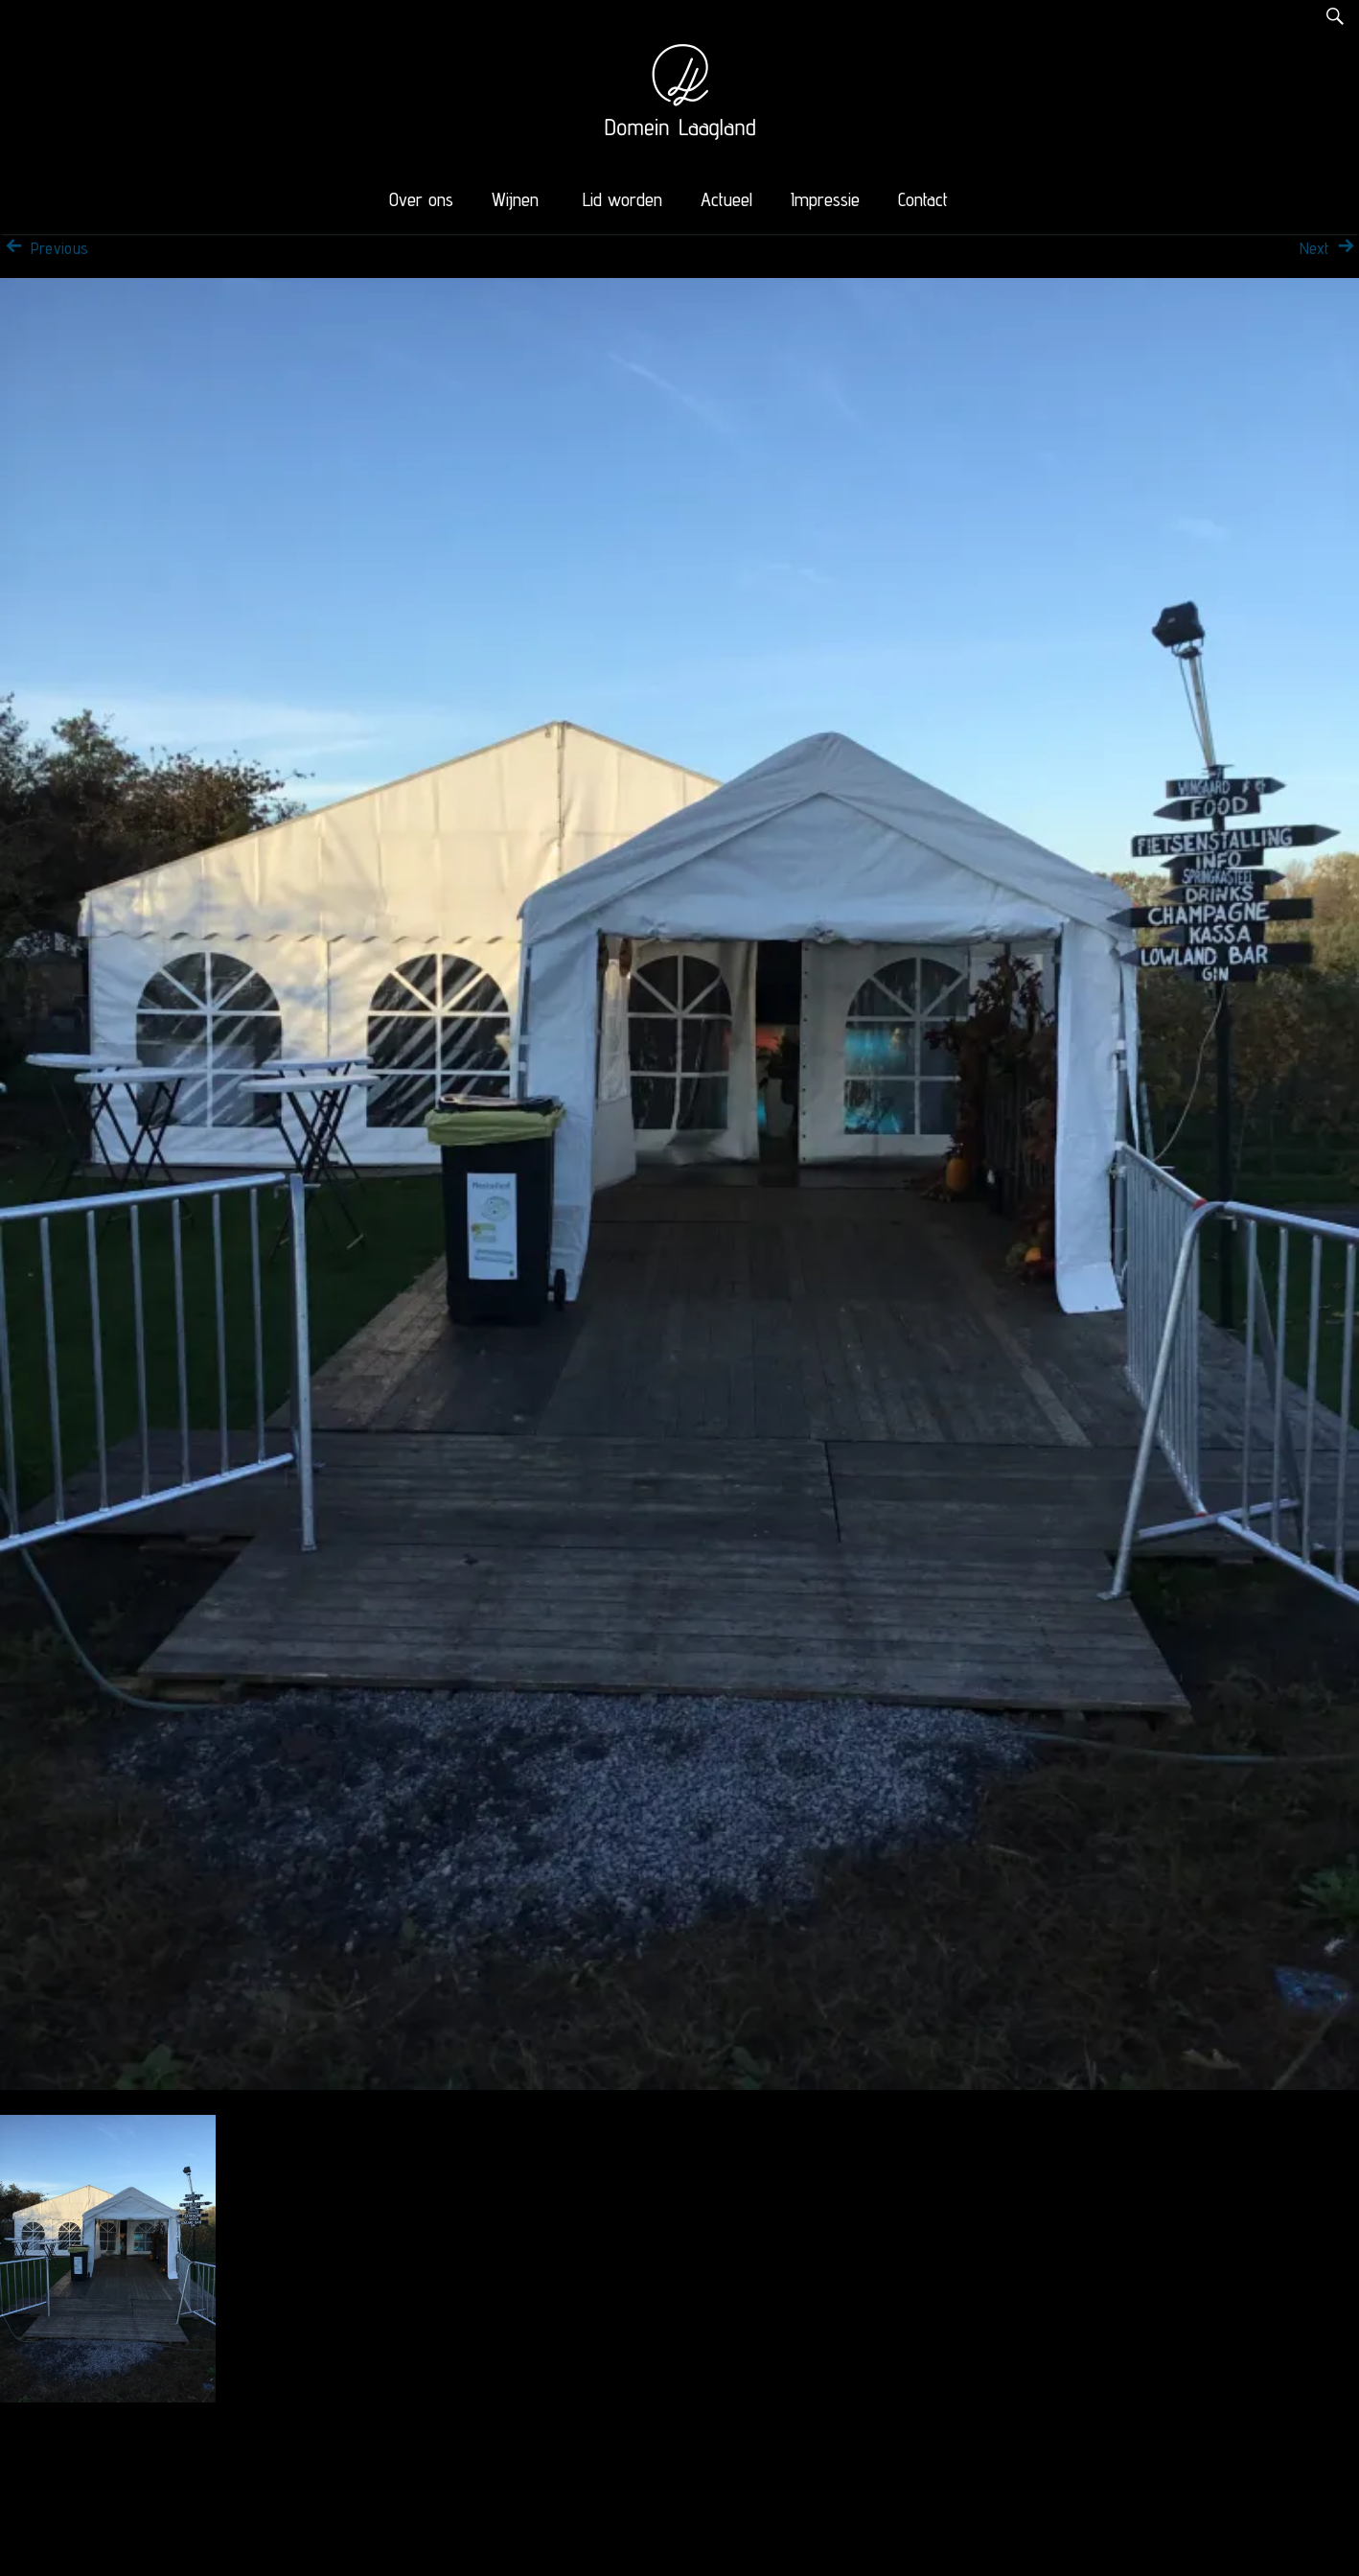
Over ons (421, 199)
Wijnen (515, 199)
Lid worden (622, 199)
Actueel (726, 199)
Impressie (825, 199)
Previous (44, 248)
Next (1329, 248)
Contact (923, 199)
